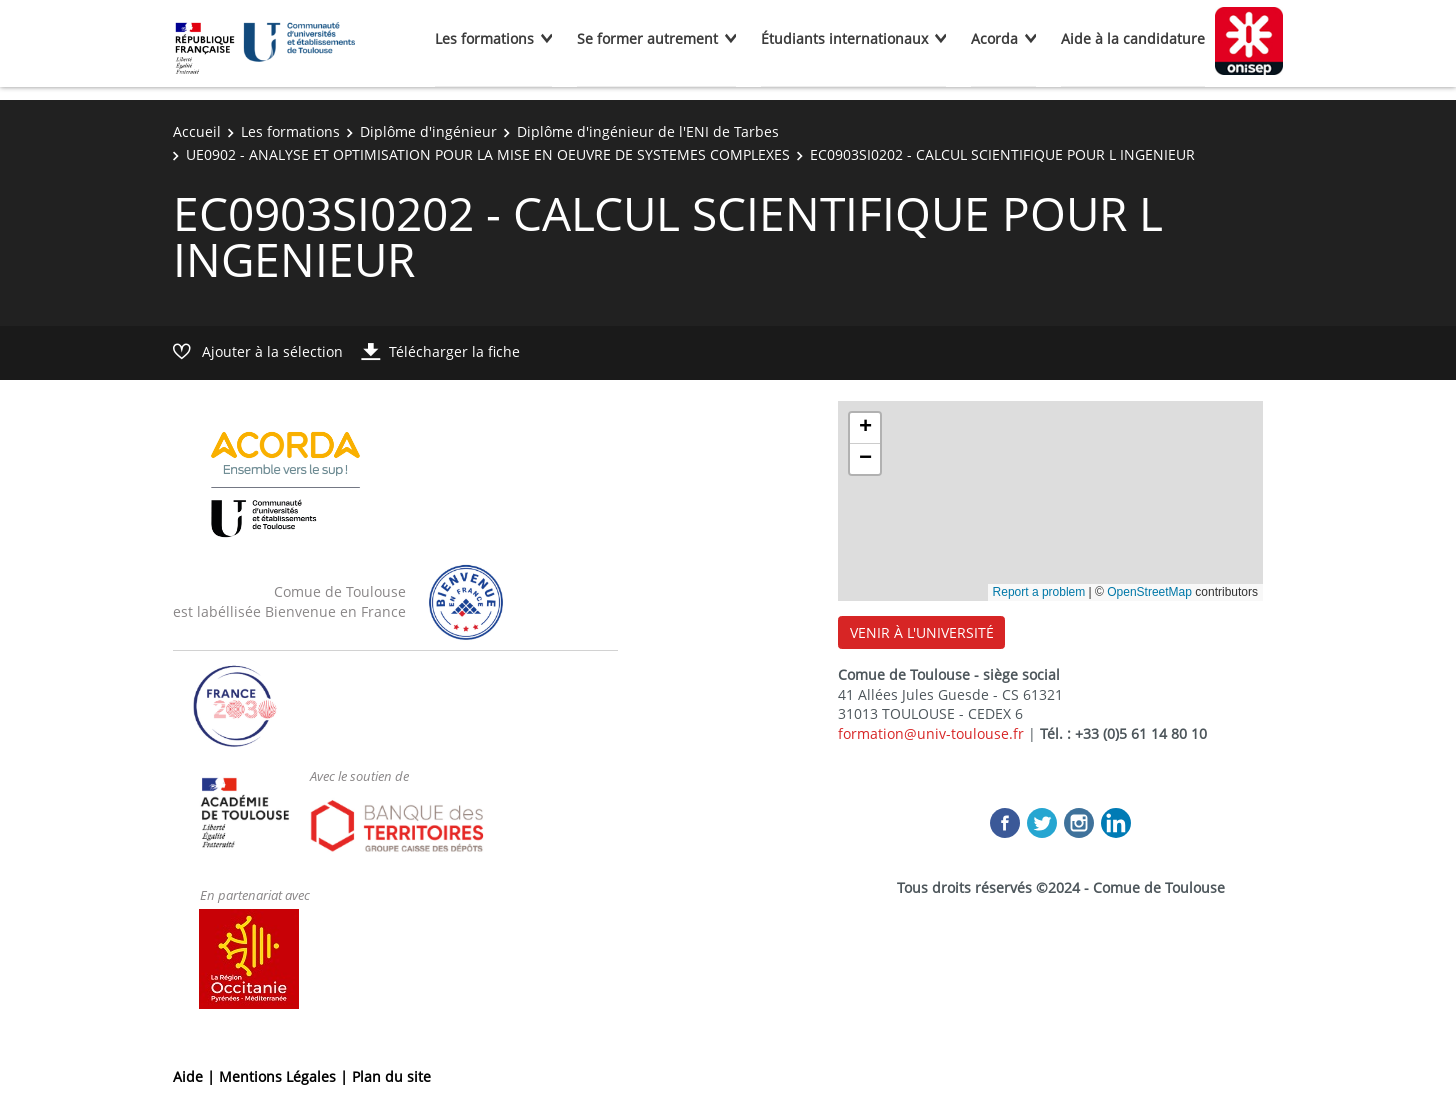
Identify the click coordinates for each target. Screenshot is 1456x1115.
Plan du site (391, 1076)
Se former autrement (647, 38)
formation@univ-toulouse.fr (931, 733)
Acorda (994, 38)
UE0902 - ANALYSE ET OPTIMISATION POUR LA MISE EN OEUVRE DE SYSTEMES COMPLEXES (488, 154)
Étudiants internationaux (844, 38)
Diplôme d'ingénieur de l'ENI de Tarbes (648, 131)
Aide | (196, 1076)
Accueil (197, 131)
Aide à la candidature (1133, 38)
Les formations (484, 38)
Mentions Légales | (285, 1076)
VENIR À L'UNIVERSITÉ (922, 632)
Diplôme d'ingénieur (428, 131)
